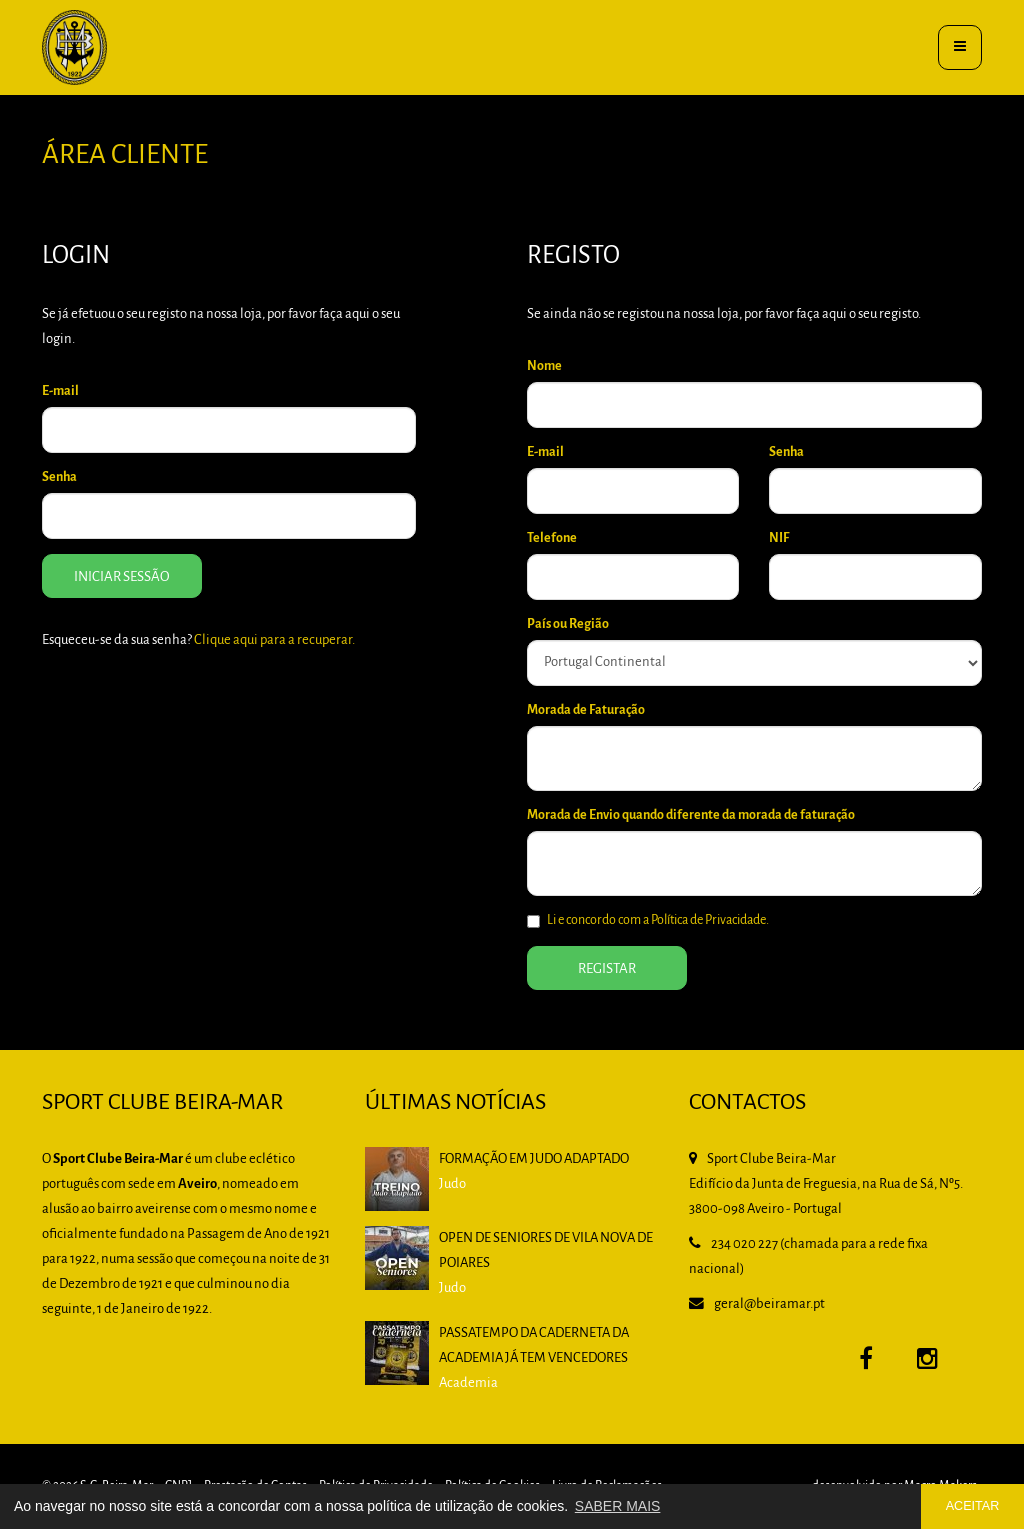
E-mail (60, 391)
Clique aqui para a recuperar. (274, 640)
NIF (779, 538)
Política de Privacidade (708, 920)
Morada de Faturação (586, 710)
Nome (544, 366)
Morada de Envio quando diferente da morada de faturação (691, 815)
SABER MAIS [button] (618, 1506)
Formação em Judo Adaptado (534, 1159)
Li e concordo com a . (648, 920)
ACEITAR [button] (973, 1506)
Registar (607, 969)
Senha (59, 477)
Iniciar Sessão (122, 577)
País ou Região (568, 624)
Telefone (552, 538)
